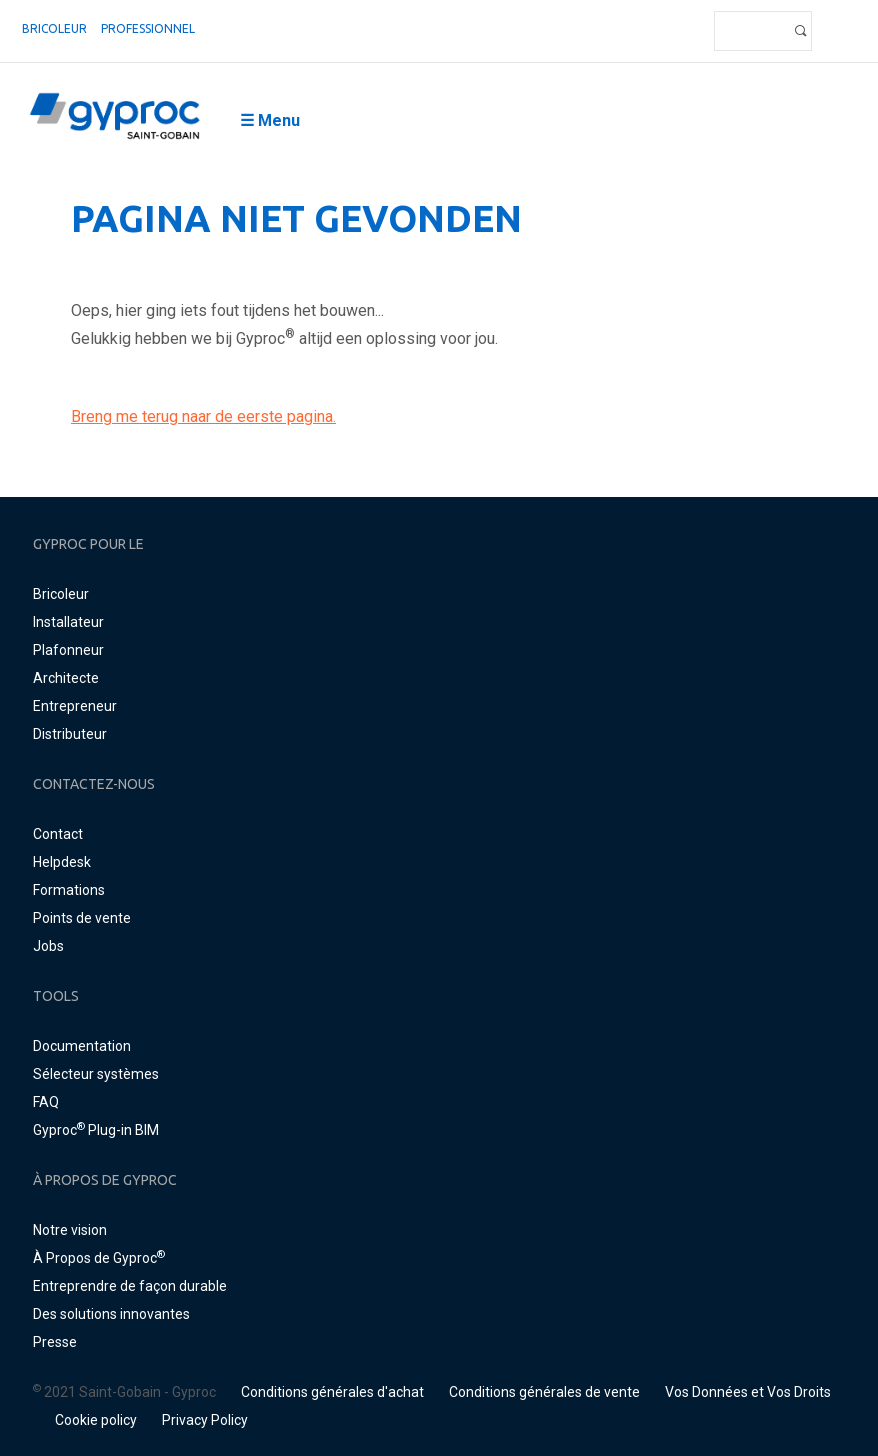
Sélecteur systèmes (96, 1074)
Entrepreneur (75, 706)
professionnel (148, 28)
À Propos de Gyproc (99, 1258)
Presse (55, 1342)
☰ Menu (270, 120)
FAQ (46, 1102)
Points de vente (82, 918)
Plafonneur (68, 650)
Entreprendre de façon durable (130, 1286)
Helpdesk (62, 862)
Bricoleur (54, 28)
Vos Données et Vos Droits (748, 1392)
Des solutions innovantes (111, 1314)
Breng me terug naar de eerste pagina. (203, 416)
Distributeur (70, 734)
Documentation (82, 1046)
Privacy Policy (205, 1420)
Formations (69, 890)
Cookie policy (96, 1420)
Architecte (66, 678)
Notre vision (70, 1230)
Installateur (68, 622)
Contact (58, 834)
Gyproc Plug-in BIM (96, 1130)
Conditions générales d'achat (332, 1392)
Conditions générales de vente (544, 1392)
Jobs (48, 946)
